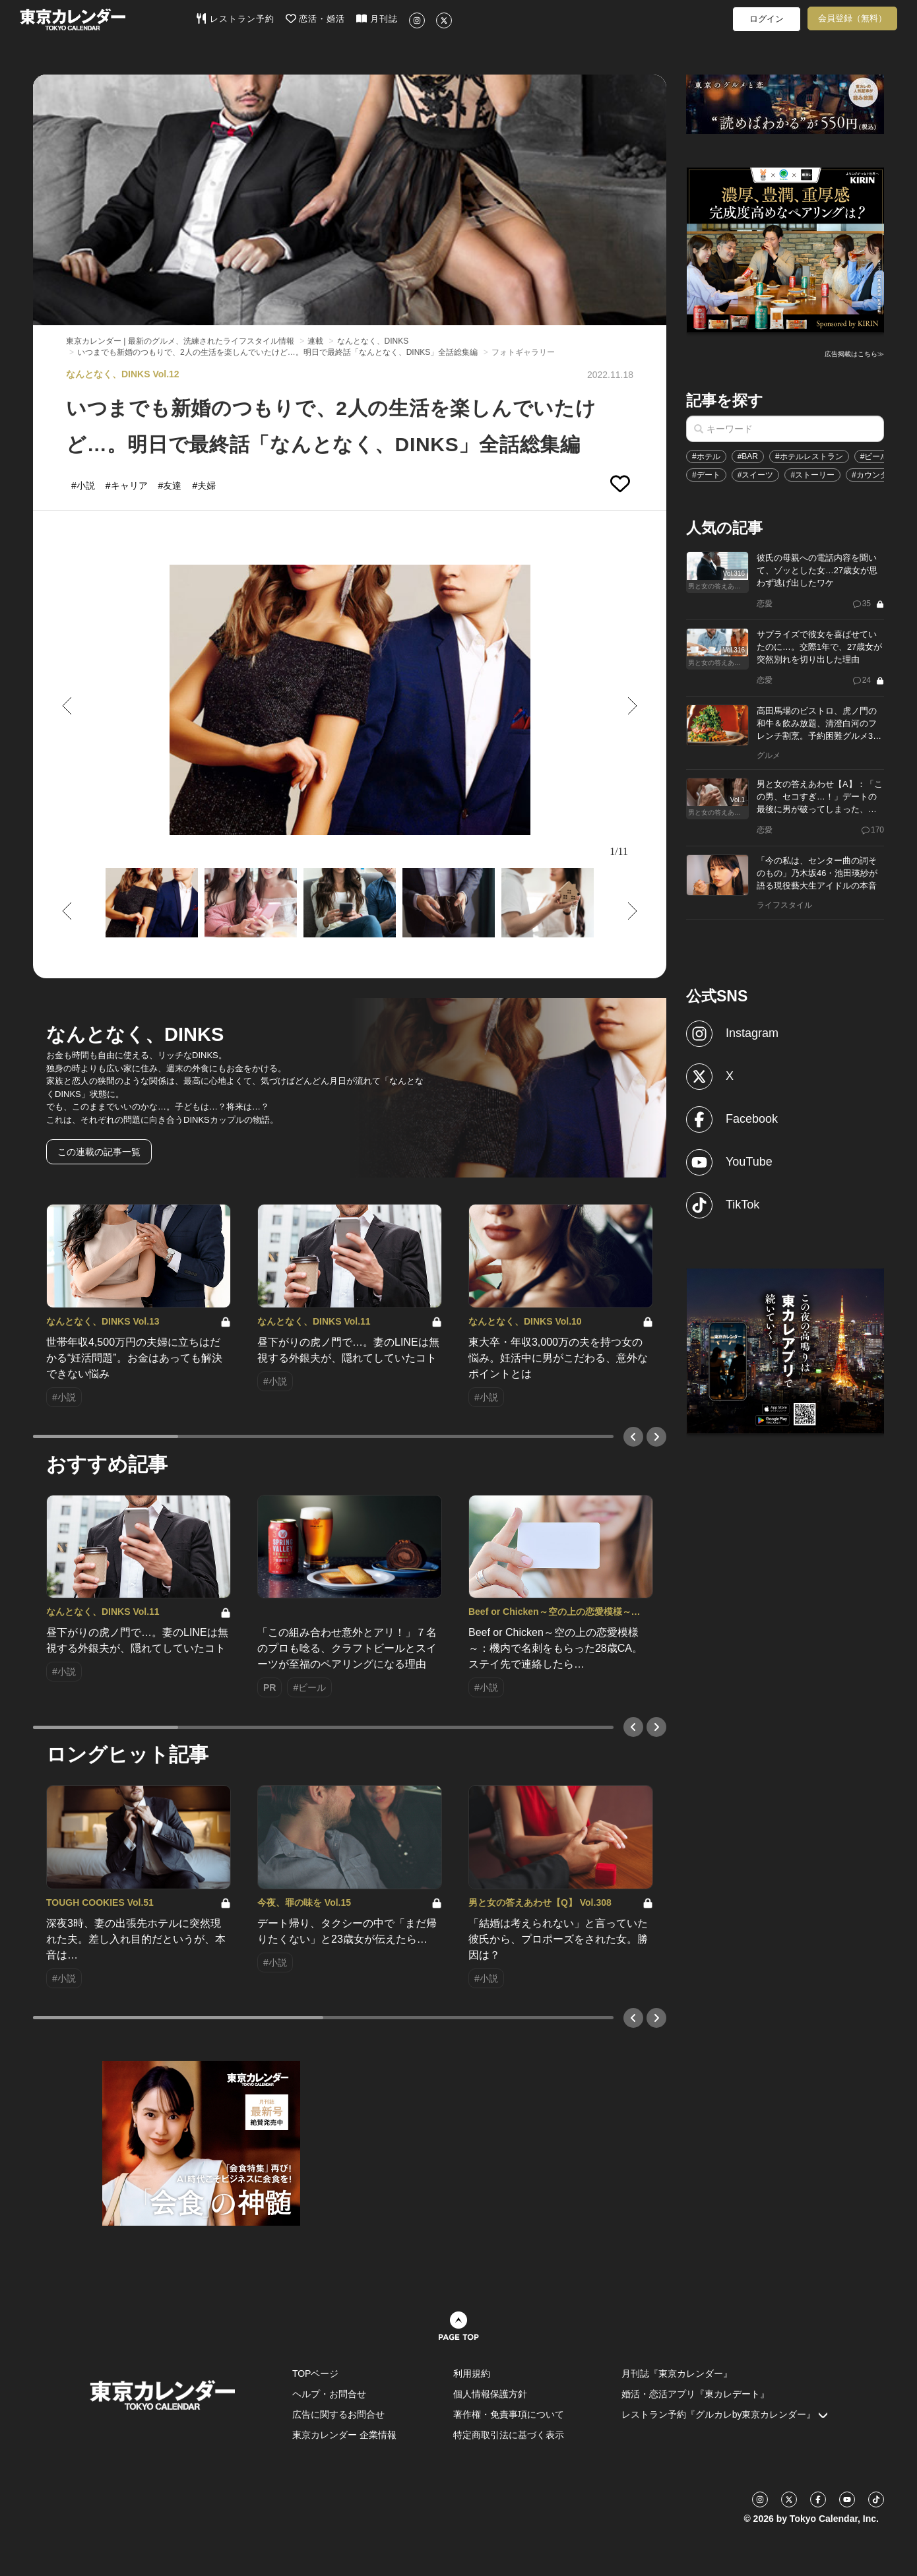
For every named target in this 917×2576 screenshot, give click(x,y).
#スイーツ (756, 475)
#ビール (874, 456)
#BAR (748, 456)
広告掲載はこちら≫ (854, 354)
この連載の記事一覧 (99, 1152)
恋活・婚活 (316, 18)
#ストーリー (812, 475)
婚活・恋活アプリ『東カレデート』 (695, 2394)
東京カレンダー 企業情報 (344, 2434)
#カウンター (874, 475)
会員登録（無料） (852, 18)
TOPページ (315, 2373)
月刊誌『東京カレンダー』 (676, 2373)
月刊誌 (377, 18)
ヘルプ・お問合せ (329, 2394)
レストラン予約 (235, 18)
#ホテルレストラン (809, 456)
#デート (706, 475)
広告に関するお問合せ (338, 2414)
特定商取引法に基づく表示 (508, 2434)
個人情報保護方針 (490, 2394)
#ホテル (706, 456)
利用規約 (471, 2373)
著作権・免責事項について (508, 2414)
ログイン (766, 19)
